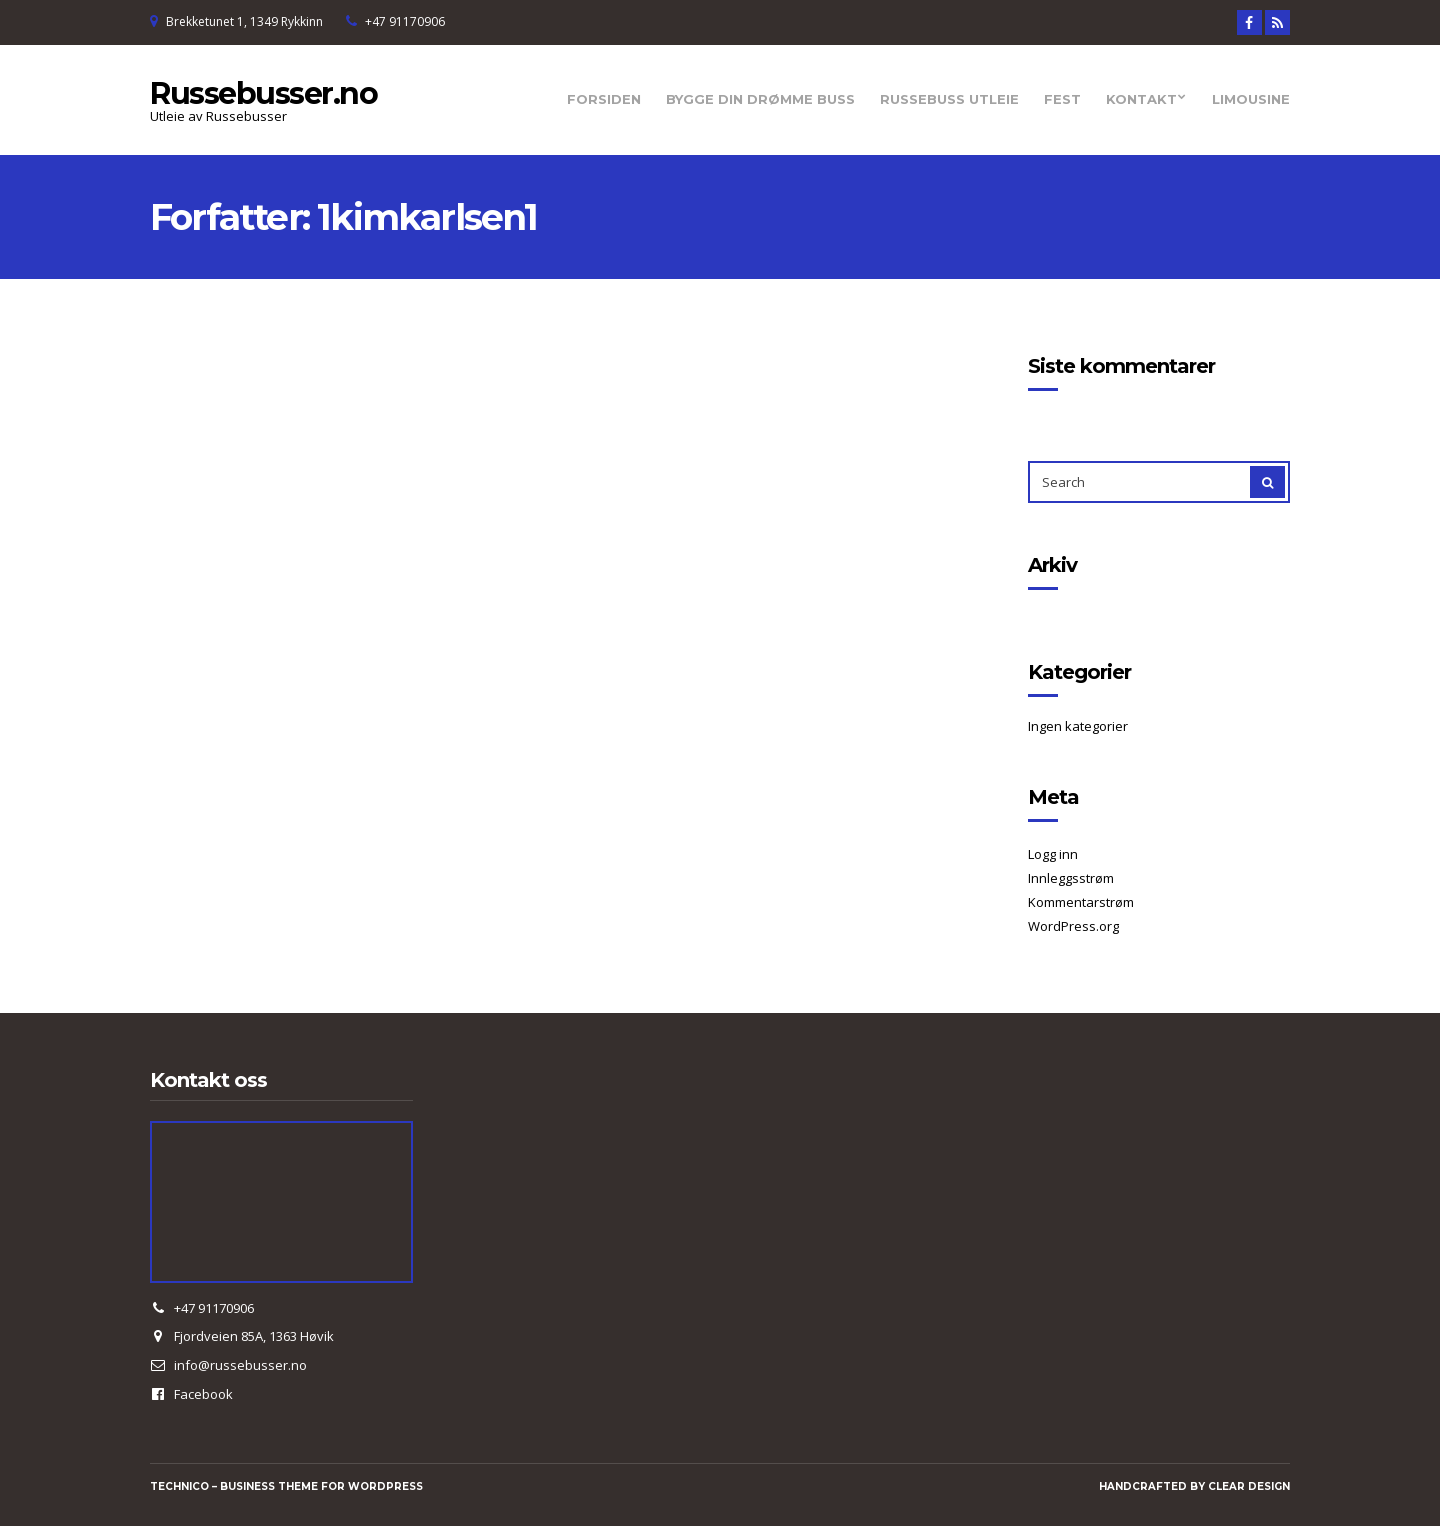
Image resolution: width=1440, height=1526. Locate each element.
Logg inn (1053, 854)
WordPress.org (1073, 926)
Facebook (203, 1394)
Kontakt (1141, 99)
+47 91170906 (405, 21)
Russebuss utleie (949, 99)
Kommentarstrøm (1081, 902)
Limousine (1251, 99)
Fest (1062, 99)
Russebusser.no (263, 93)
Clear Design (1249, 1486)
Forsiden (604, 99)
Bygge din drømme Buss (760, 99)
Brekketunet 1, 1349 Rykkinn (244, 21)
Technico (179, 1486)
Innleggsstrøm (1071, 878)
